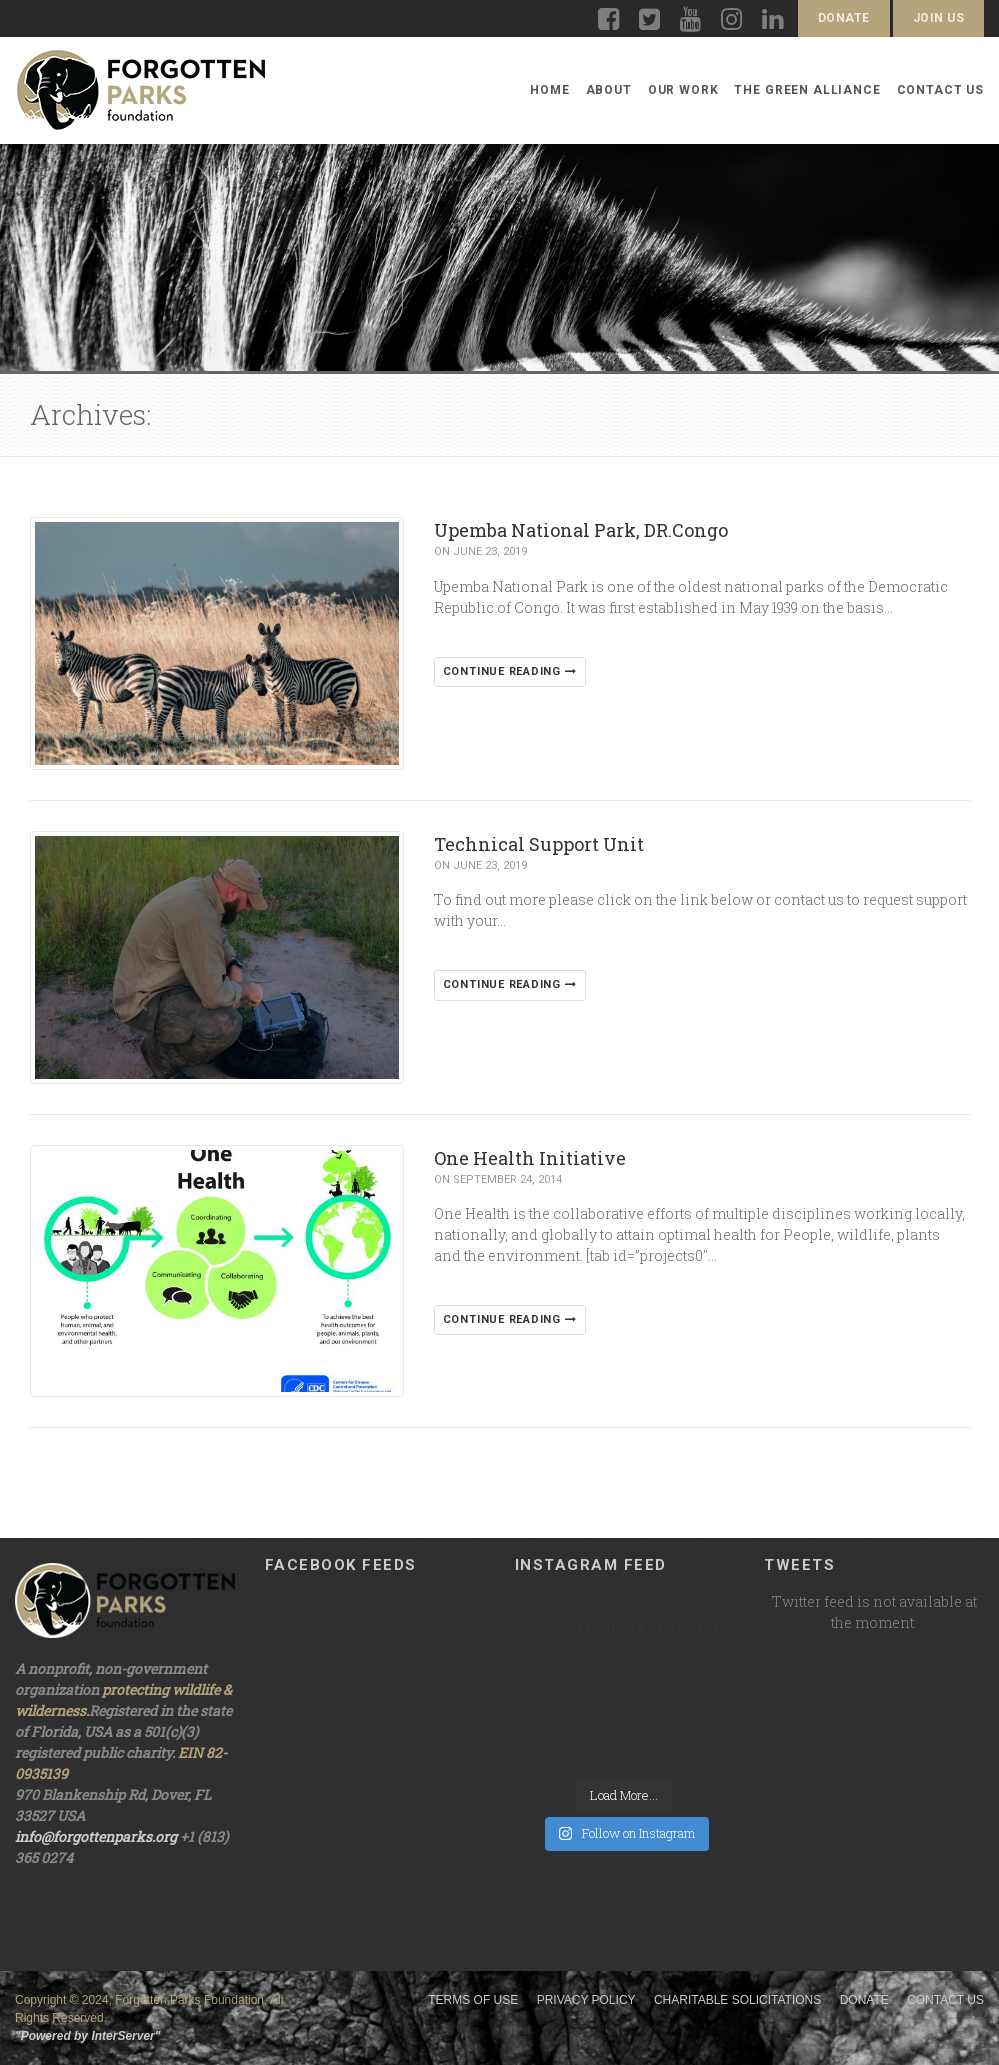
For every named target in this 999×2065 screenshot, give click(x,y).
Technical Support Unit (539, 844)
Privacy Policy (586, 2000)
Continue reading (510, 671)
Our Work (683, 90)
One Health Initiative (530, 1158)
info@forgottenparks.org (96, 1836)
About (609, 90)
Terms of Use (473, 2000)
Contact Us (940, 90)
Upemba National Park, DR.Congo (581, 530)
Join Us (938, 18)
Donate (844, 18)
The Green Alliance (807, 90)
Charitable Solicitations (737, 2000)
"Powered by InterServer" (87, 2036)
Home (549, 90)
